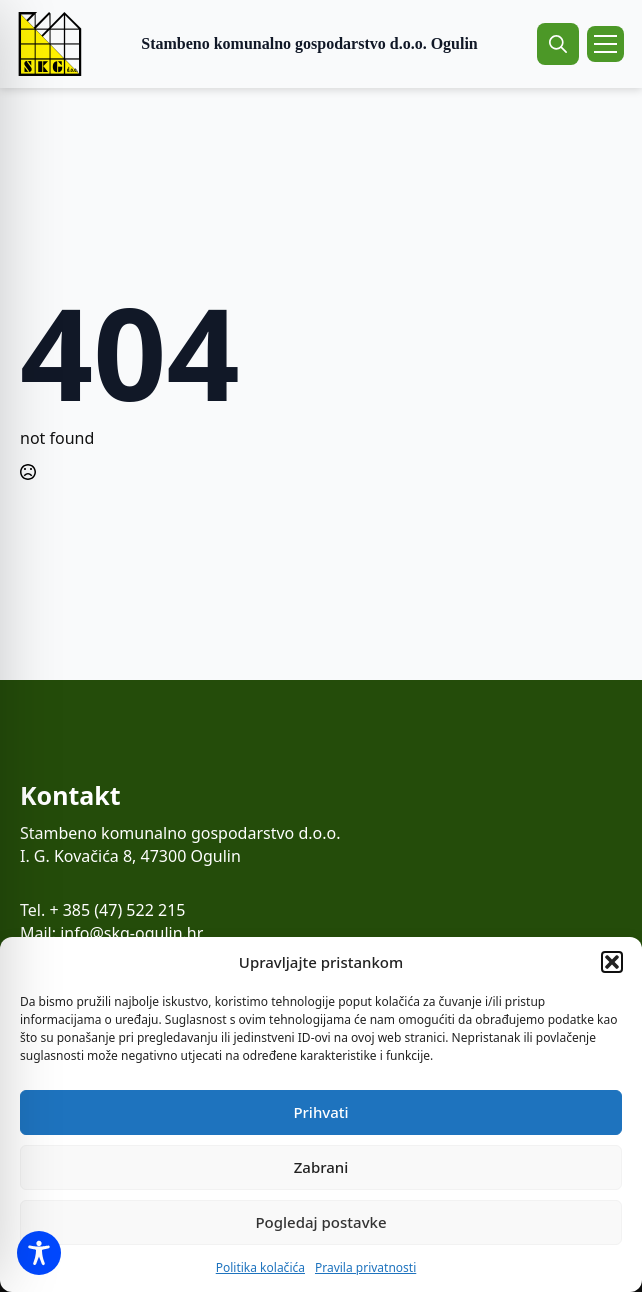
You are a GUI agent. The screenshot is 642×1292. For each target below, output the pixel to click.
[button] (612, 962)
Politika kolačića (260, 1267)
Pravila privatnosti (365, 1267)
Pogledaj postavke (320, 1222)
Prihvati (320, 1112)
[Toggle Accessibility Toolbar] (39, 1253)
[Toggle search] (558, 44)
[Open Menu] (605, 44)
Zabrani (321, 1167)
